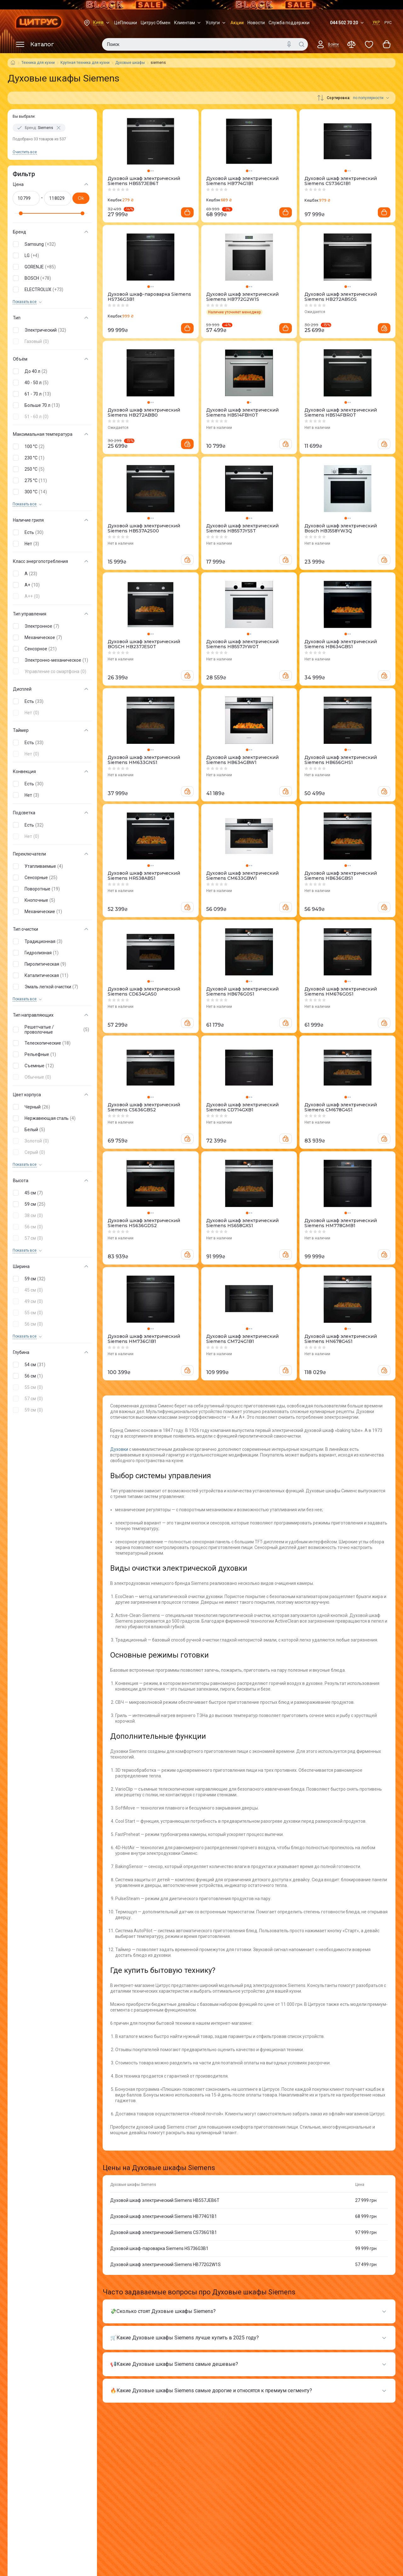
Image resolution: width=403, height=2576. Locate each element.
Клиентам (188, 22)
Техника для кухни (38, 63)
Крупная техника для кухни (85, 63)
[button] (51, 244)
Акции (237, 22)
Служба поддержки (289, 22)
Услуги (216, 22)
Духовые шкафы (130, 63)
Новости (256, 22)
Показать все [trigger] (25, 302)
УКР (376, 22)
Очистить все (25, 152)
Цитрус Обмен (155, 22)
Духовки (119, 1449)
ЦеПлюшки (125, 22)
